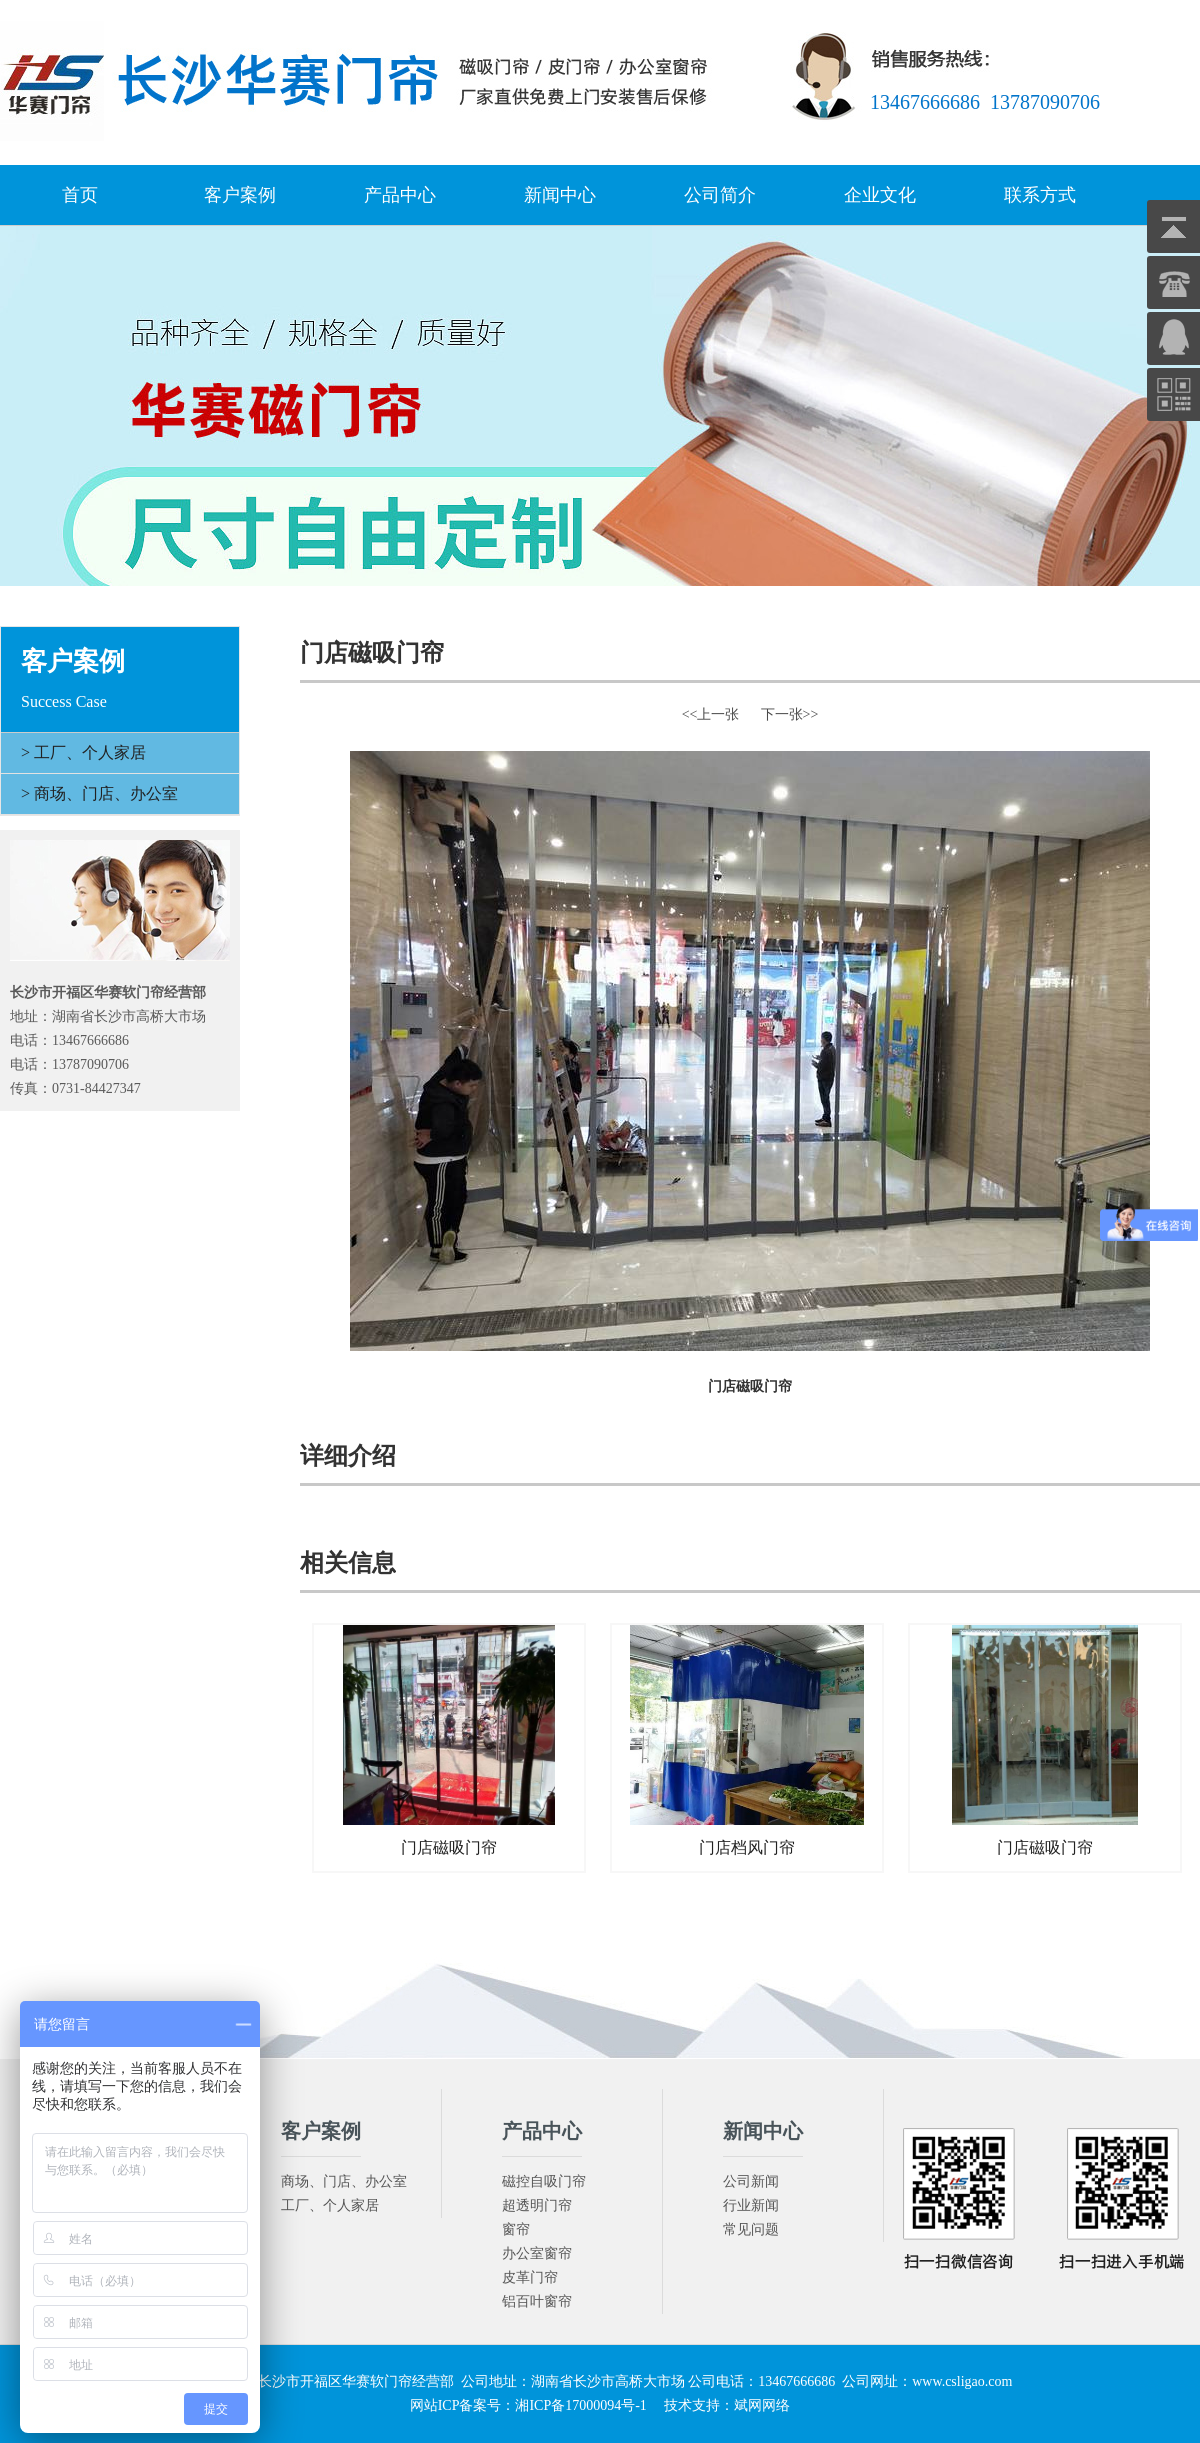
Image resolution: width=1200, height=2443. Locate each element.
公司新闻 (751, 2181)
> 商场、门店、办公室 (99, 793)
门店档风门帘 (746, 1740)
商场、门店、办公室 (344, 2181)
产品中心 (400, 195)
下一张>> (790, 714)
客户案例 (240, 195)
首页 (80, 195)
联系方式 (1040, 195)
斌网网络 (762, 2405)
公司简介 (720, 195)
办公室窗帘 (537, 2253)
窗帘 (516, 2229)
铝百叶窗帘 (537, 2301)
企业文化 (880, 195)
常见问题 (751, 2229)
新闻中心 (560, 195)
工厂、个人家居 (330, 2205)
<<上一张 (711, 714)
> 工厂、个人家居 (83, 752)
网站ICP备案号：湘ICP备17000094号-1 (528, 2405)
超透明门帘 (537, 2205)
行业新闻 (751, 2205)
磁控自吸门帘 (544, 2181)
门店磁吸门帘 (449, 1740)
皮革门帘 (530, 2277)
